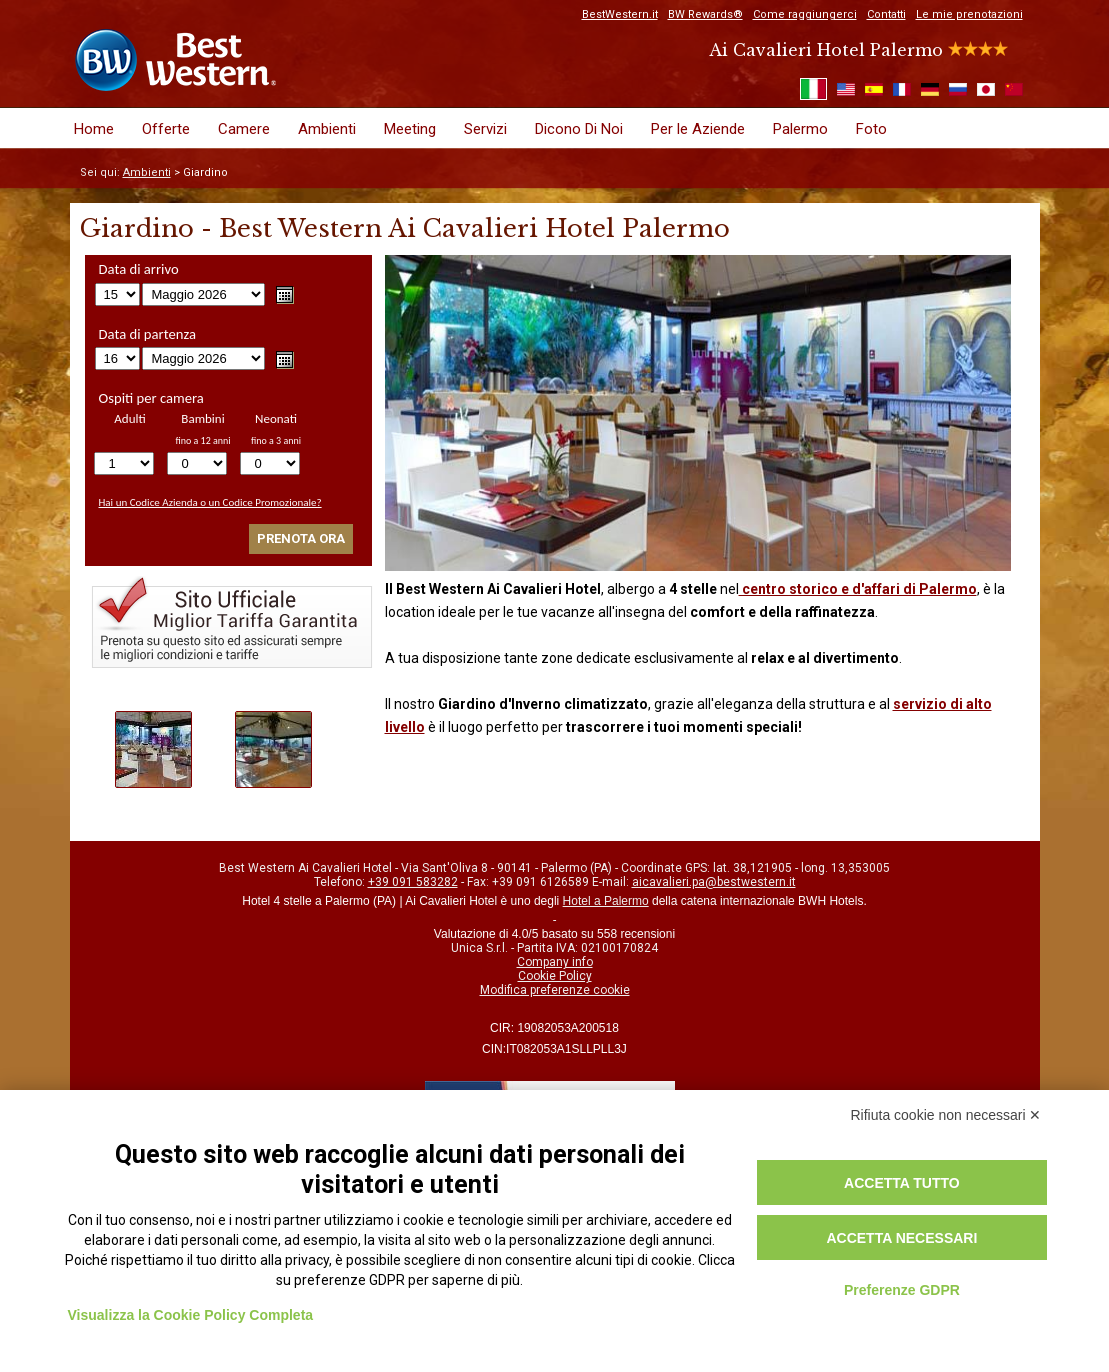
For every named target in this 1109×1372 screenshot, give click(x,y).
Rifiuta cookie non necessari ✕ (946, 1115)
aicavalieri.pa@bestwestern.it (714, 882)
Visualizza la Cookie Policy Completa (191, 1315)
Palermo (800, 129)
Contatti (886, 14)
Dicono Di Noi (579, 129)
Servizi (485, 129)
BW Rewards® (705, 14)
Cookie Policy (555, 976)
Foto (871, 129)
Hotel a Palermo (606, 901)
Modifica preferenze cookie (555, 990)
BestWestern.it (620, 14)
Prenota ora (301, 538)
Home (94, 129)
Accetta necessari (901, 1238)
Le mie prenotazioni (969, 14)
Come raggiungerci (805, 14)
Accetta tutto (902, 1183)
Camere (244, 129)
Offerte (166, 129)
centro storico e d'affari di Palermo (858, 589)
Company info (555, 962)
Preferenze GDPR (902, 1290)
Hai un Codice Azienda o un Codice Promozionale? (210, 502)
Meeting (410, 129)
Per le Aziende (698, 129)
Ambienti (327, 129)
